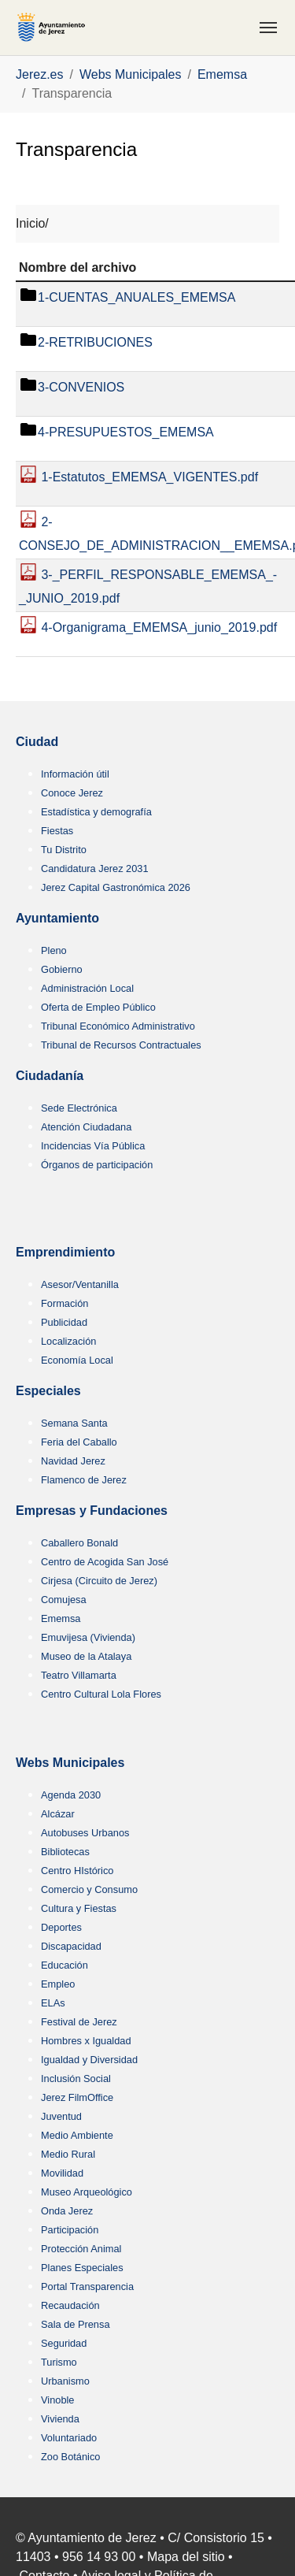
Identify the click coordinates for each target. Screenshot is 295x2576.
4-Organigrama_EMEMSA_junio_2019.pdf (157, 628)
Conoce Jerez (72, 793)
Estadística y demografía (96, 812)
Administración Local (87, 988)
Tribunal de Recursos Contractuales (121, 1045)
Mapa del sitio (186, 2556)
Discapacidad (71, 1946)
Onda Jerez (67, 2211)
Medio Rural (68, 2154)
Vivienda (60, 2419)
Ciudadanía (49, 1075)
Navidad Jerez (73, 1461)
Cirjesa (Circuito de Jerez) (99, 1581)
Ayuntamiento (57, 918)
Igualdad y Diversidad (89, 2060)
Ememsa (61, 1618)
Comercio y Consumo (89, 1889)
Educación (64, 1965)
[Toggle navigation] (268, 27)
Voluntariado (69, 2438)
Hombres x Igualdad (86, 2041)
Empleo (58, 1984)
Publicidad (64, 1322)
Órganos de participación (97, 1165)
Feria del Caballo (79, 1442)
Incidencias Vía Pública (93, 1146)
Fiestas (57, 831)
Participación (69, 2230)
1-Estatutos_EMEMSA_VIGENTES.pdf (148, 477)
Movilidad (62, 2173)
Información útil (75, 774)
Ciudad (37, 741)
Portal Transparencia (87, 2286)
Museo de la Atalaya (86, 1656)
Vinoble (57, 2400)
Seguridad (64, 2343)
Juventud (61, 2116)
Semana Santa (74, 1423)
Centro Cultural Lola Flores (101, 1694)
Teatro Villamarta (78, 1675)
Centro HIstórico (77, 1870)
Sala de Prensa (75, 2324)
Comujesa (64, 1599)
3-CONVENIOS (81, 388)
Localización (68, 1341)
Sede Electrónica (79, 1108)
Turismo (59, 2362)
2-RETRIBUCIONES (95, 343)
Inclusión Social (76, 2078)
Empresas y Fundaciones (92, 1510)
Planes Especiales (82, 2267)
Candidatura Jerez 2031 (95, 868)
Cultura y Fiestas (78, 1908)
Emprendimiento (65, 1252)
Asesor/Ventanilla (80, 1284)
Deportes (61, 1927)
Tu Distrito (64, 850)
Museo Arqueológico (86, 2192)
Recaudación (70, 2305)
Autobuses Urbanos (85, 1833)
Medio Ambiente (77, 2135)
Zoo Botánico (70, 2457)
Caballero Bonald (79, 1543)
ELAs (53, 2003)
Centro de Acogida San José (104, 1562)
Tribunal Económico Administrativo (118, 1026)
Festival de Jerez (79, 2022)
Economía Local (77, 1360)
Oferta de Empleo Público (98, 1007)
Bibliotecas (65, 1852)
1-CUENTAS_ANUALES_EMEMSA (136, 298)
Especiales (48, 1390)
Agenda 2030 (71, 1795)
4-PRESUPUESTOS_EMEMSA (126, 433)
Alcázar (58, 1814)
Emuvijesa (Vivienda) (88, 1637)
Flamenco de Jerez (84, 1480)
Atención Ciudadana (86, 1127)
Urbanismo (65, 2381)
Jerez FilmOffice (77, 2097)
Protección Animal (81, 2249)
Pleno (54, 950)
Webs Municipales (70, 1762)
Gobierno (62, 969)
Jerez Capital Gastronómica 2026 (115, 887)
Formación (64, 1303)
